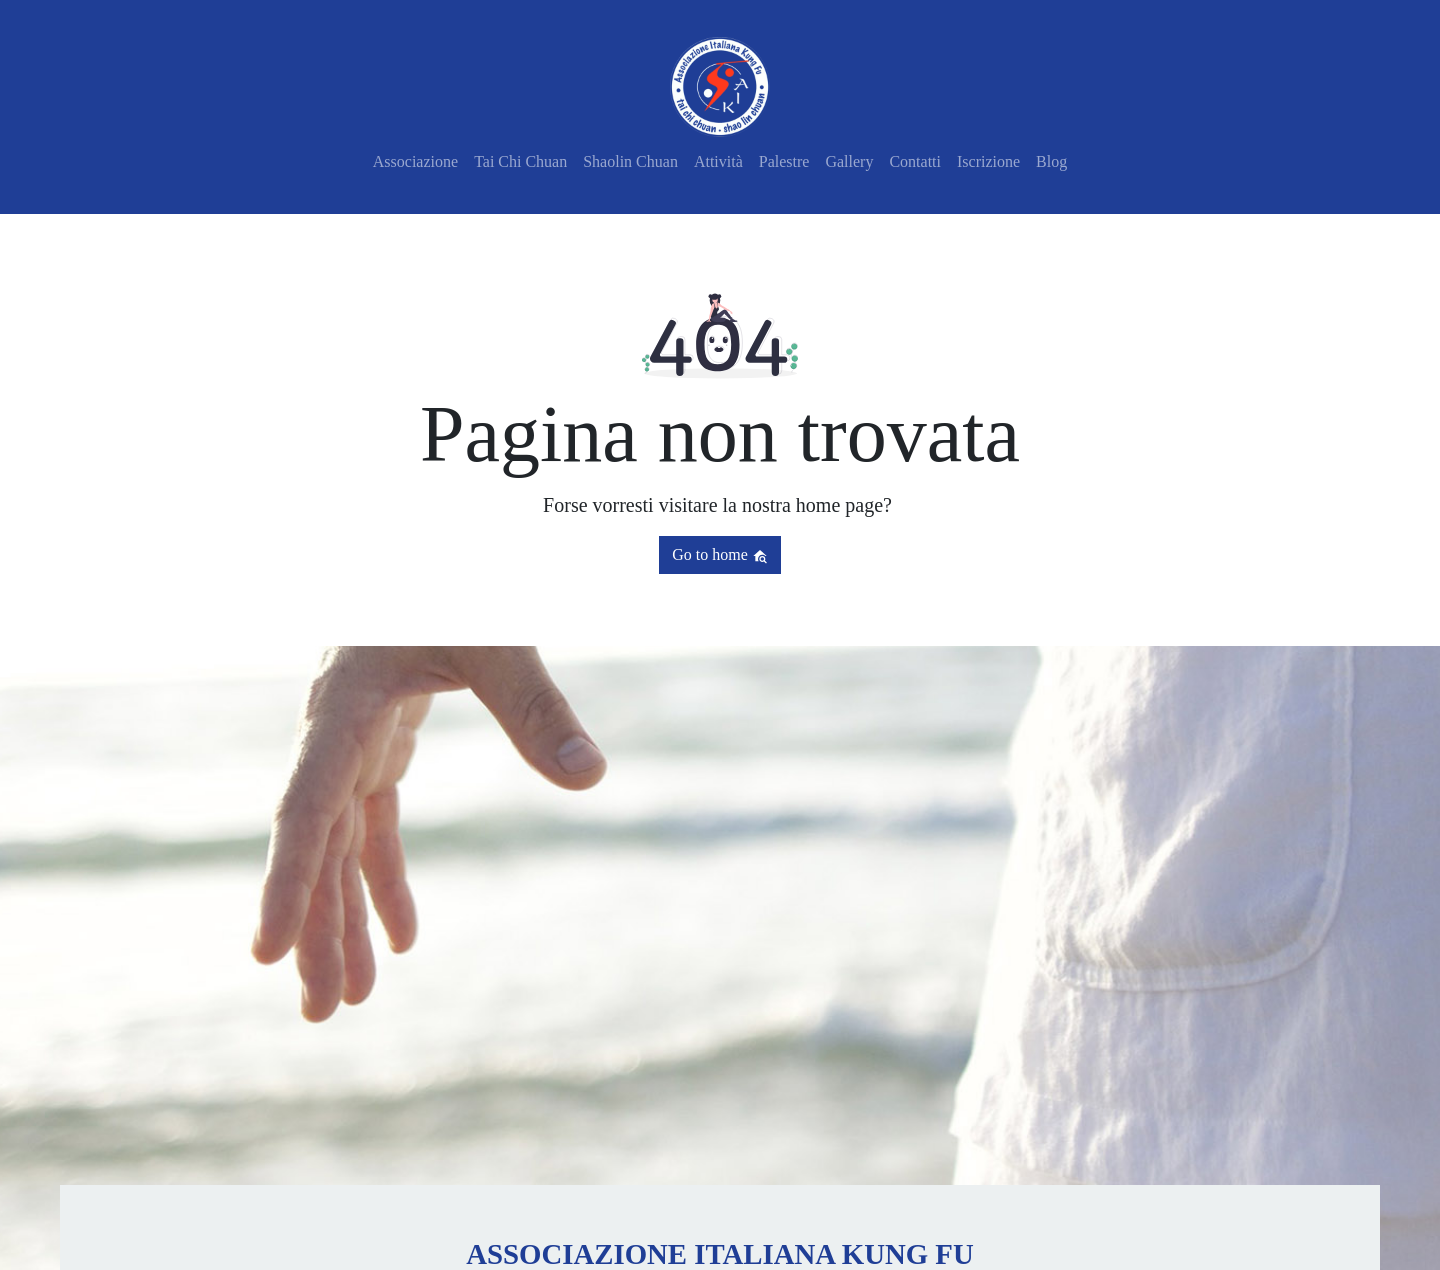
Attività (718, 161)
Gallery (849, 161)
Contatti (915, 161)
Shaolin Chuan (630, 161)
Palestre (784, 161)
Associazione (415, 161)
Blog (1051, 161)
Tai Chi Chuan (520, 161)
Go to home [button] (720, 555)
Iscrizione (988, 161)
